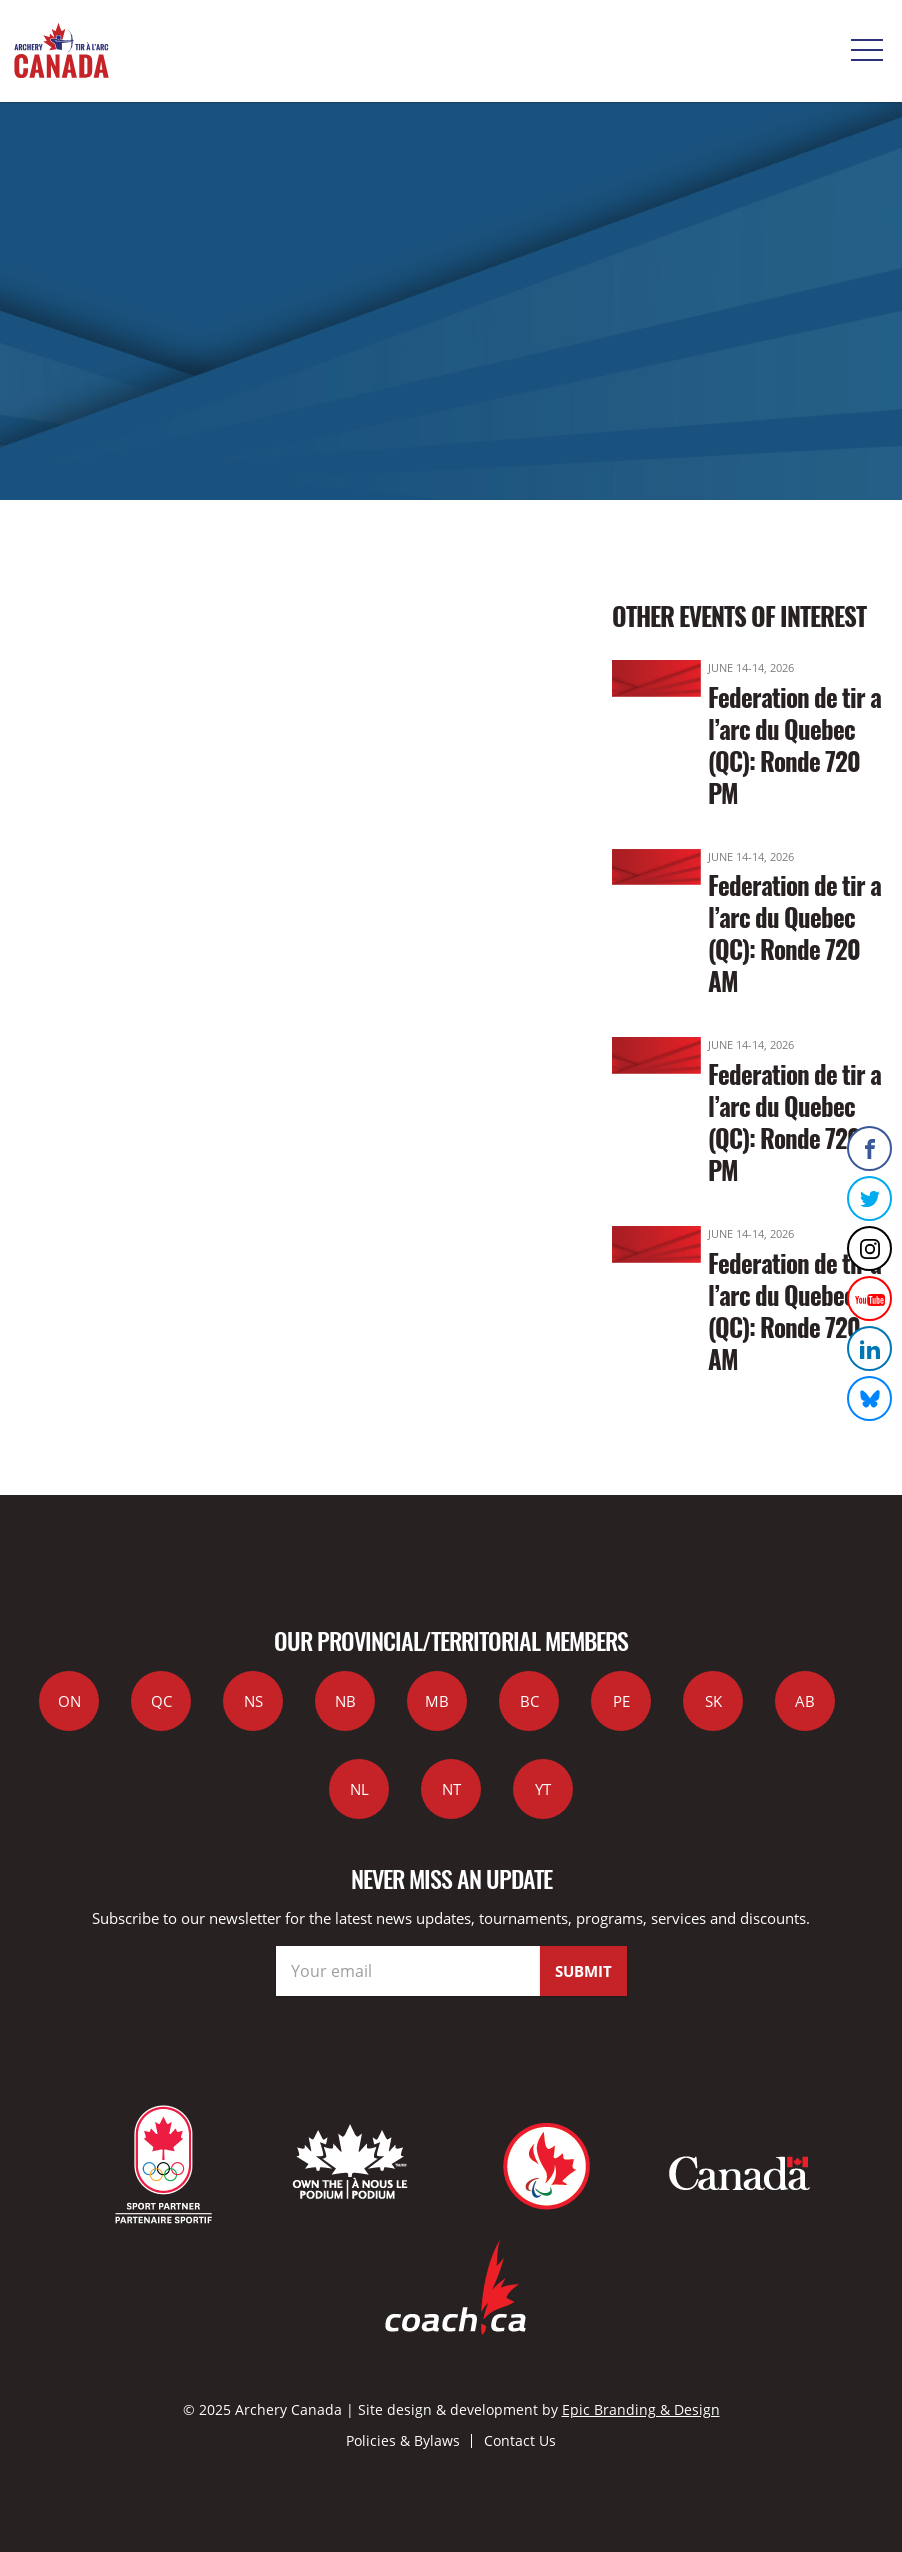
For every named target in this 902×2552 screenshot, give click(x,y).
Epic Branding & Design (641, 2409)
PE (621, 1701)
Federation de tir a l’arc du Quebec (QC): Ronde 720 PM (794, 744)
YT (543, 1789)
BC (529, 1701)
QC (161, 1701)
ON (69, 1701)
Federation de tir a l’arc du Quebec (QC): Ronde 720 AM (794, 932)
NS (253, 1701)
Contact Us (520, 2440)
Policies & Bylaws (403, 2440)
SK (713, 1701)
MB (437, 1701)
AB (805, 1701)
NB (345, 1701)
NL (359, 1789)
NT (451, 1789)
